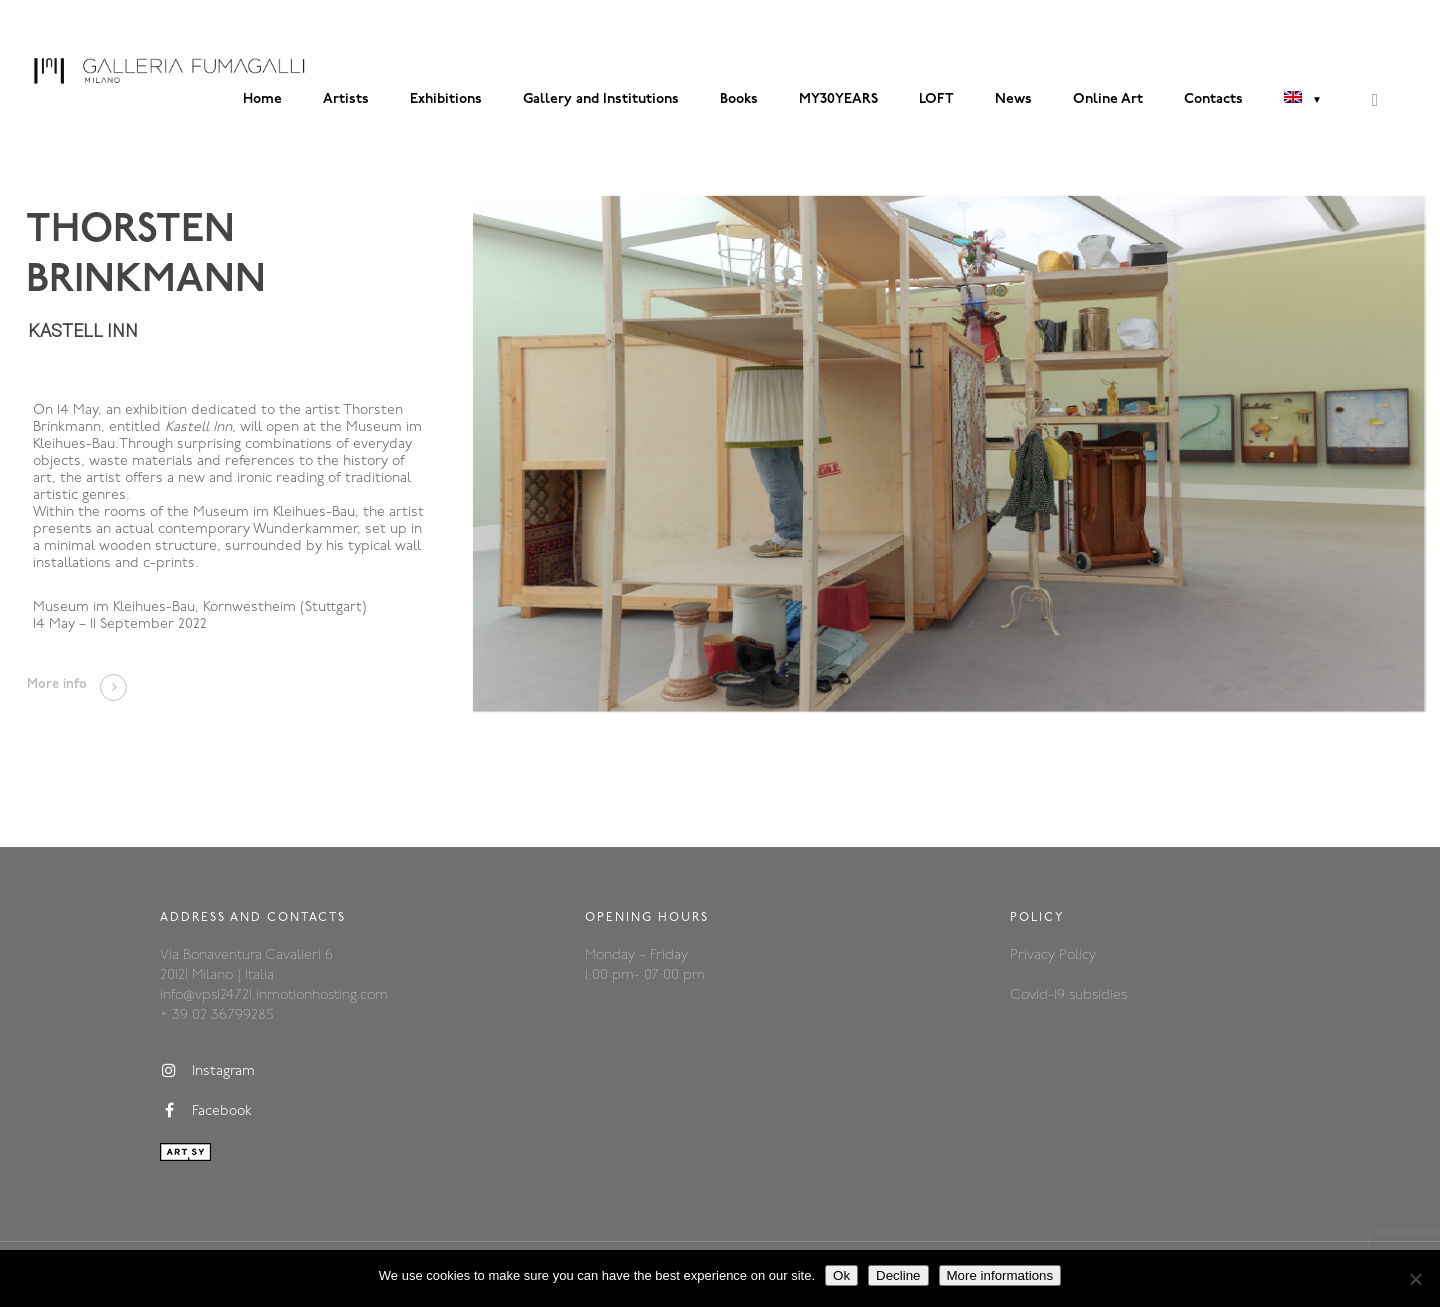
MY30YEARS (838, 99)
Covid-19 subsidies (1068, 995)
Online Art (1108, 99)
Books (739, 99)
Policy (1077, 955)
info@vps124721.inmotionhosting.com (274, 995)
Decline (898, 1275)
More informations (1000, 1275)
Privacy (1034, 955)
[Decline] (1415, 1279)
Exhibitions (446, 99)
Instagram (207, 1071)
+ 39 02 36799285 (216, 1015)
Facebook (206, 1111)
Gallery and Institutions (601, 99)
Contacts (1213, 99)
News (1013, 99)
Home (262, 99)
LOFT (936, 99)
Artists (346, 99)
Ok (841, 1275)
